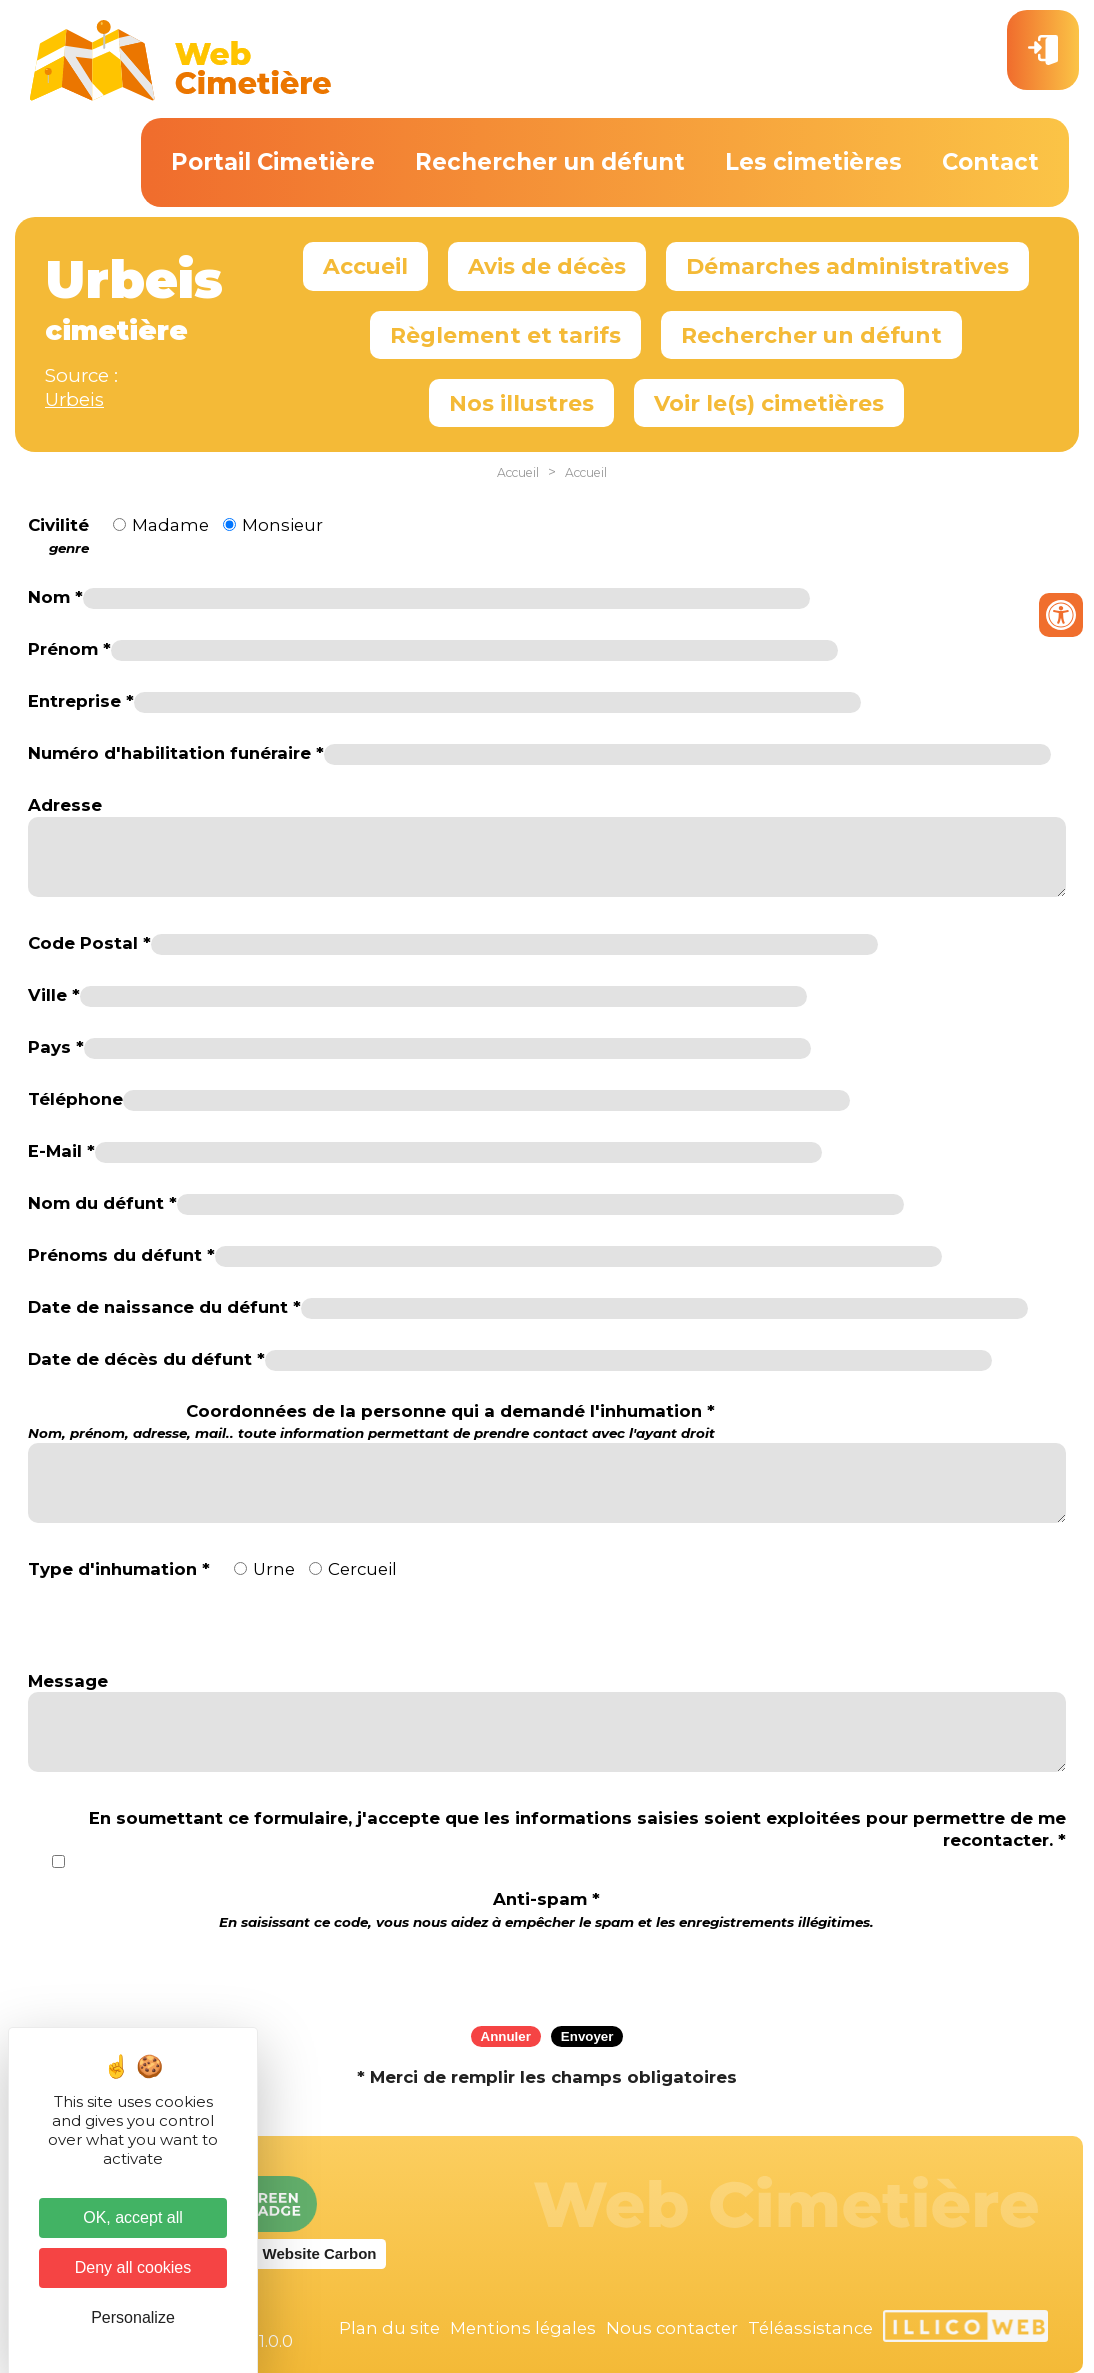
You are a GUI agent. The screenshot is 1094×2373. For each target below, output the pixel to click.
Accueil (365, 266)
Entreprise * (81, 701)
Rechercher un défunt (550, 162)
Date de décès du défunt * (146, 1359)
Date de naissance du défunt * (164, 1307)
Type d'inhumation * (119, 1569)
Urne (274, 1569)
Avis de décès (547, 266)
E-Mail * (61, 1151)
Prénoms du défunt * (121, 1255)
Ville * (54, 995)
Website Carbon (320, 2253)
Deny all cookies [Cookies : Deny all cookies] (133, 2267)
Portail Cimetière (273, 162)
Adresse (65, 805)
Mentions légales (523, 2328)
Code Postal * (89, 943)
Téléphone (75, 1099)
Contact (990, 162)
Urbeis (74, 399)
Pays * (56, 1047)
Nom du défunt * (102, 1203)
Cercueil (362, 1569)
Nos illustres (521, 403)
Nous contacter (672, 2328)
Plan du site (389, 2328)
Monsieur (282, 525)
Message (68, 1681)
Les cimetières (813, 162)
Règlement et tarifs (505, 335)
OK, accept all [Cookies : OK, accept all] (133, 2217)
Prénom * (69, 649)
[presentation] (547, 1971)
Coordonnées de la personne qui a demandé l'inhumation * (371, 1422)
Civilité (58, 536)
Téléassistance (810, 2328)
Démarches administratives (847, 266)
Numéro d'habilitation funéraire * (176, 753)
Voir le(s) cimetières (769, 403)
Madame (170, 525)
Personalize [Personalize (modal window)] (133, 2317)
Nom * (55, 597)
